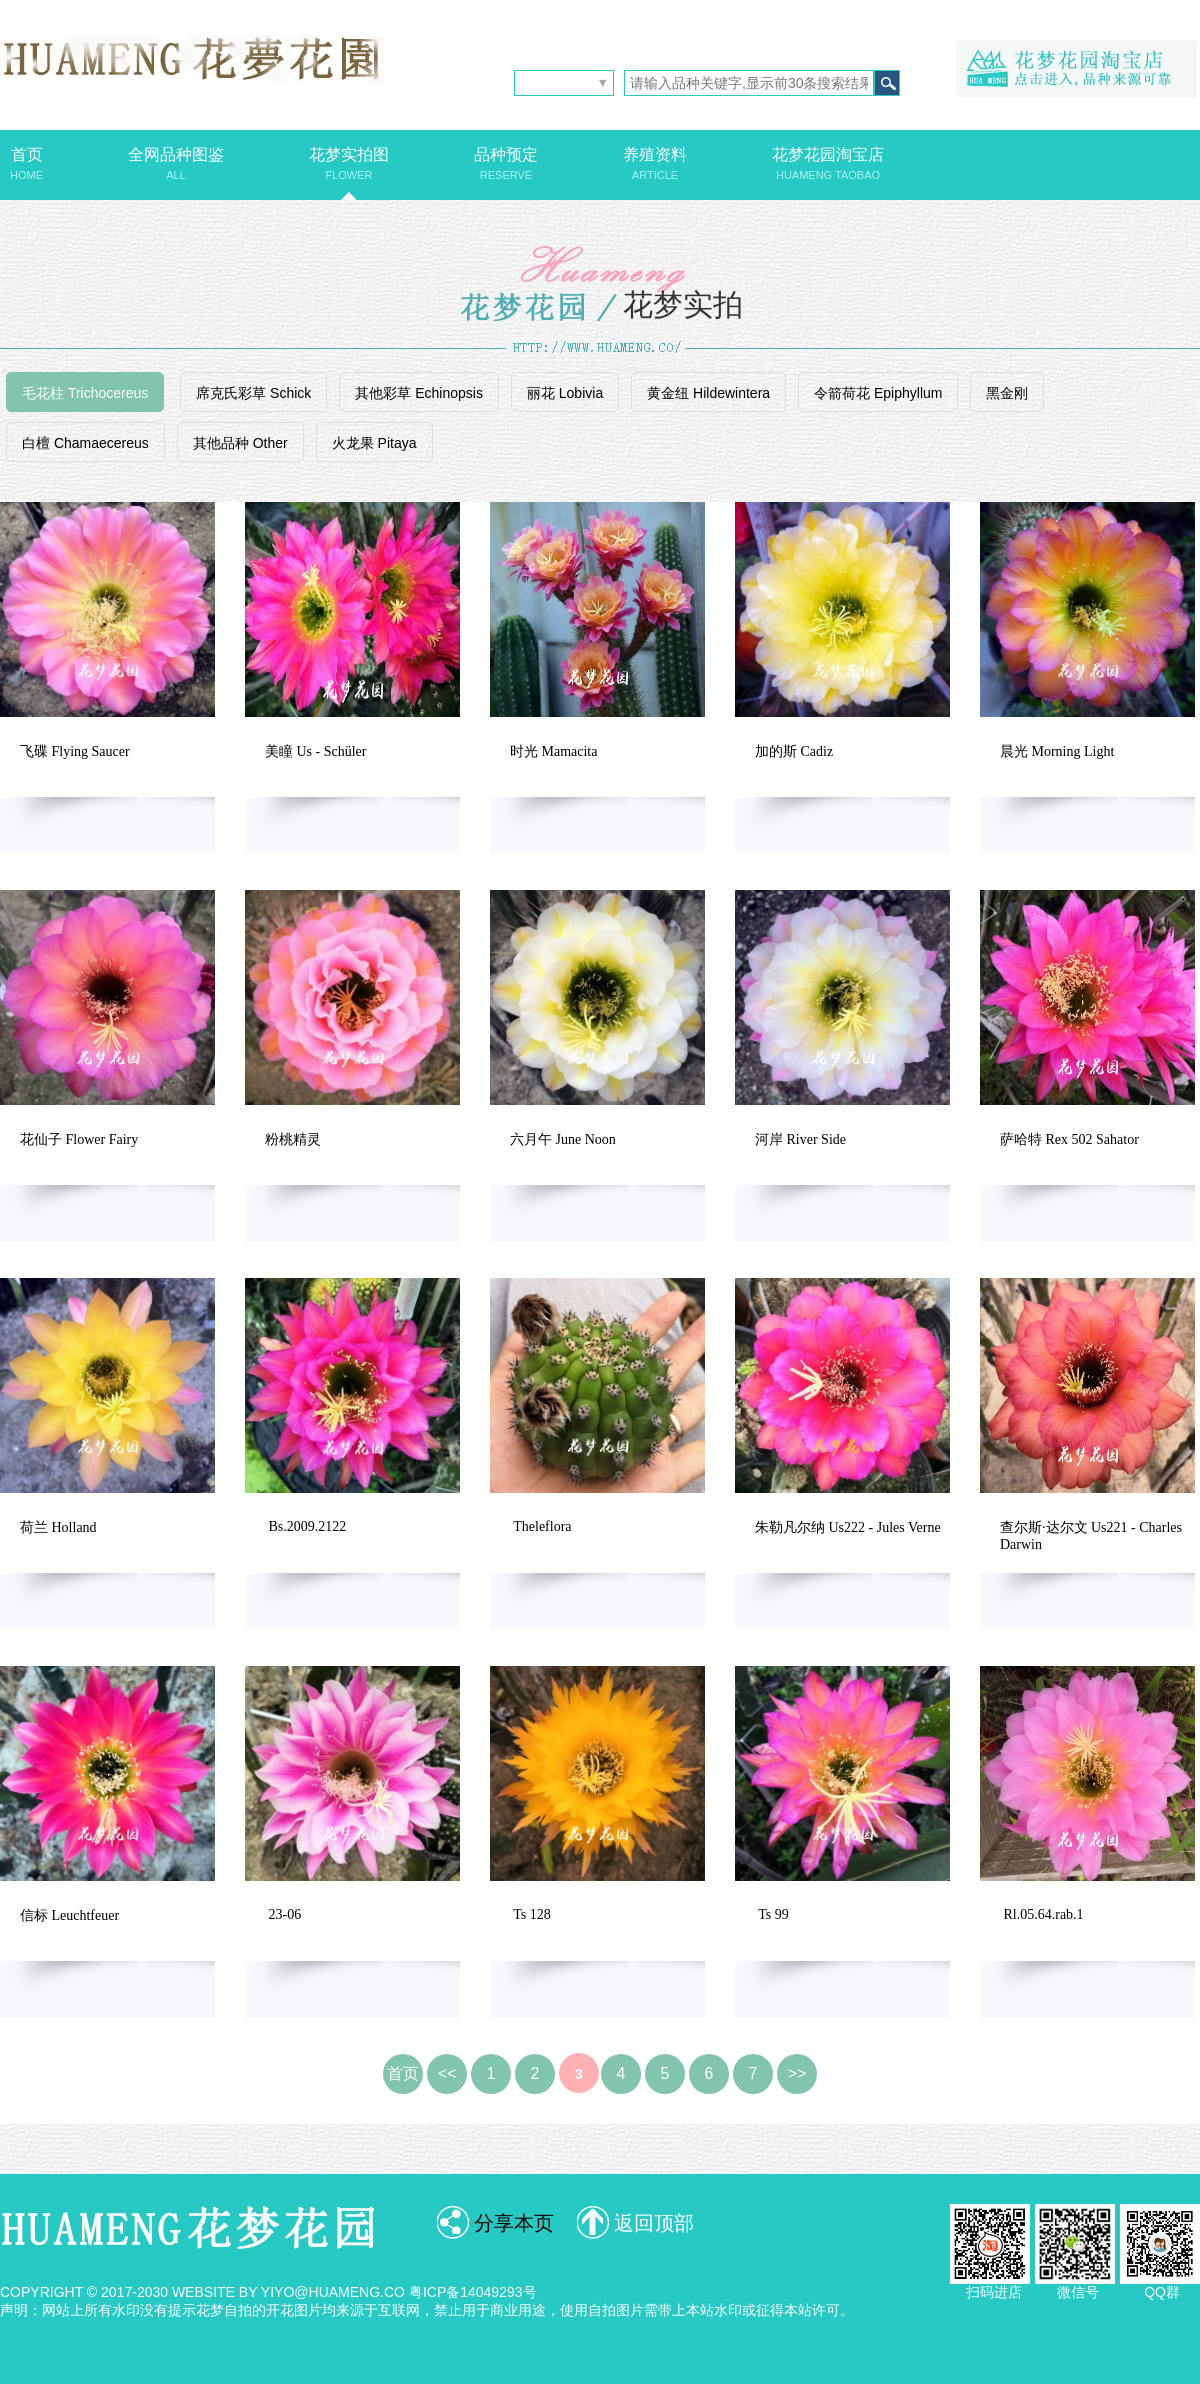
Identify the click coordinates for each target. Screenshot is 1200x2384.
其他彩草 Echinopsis (419, 393)
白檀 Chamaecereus (85, 443)
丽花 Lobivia (565, 393)
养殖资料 (655, 163)
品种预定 (506, 163)
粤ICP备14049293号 (473, 2292)
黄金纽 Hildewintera (708, 393)
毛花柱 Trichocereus (85, 393)
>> (797, 2073)
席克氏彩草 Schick (253, 393)
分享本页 (514, 2223)
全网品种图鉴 (176, 163)
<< (447, 2073)
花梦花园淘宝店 (828, 163)
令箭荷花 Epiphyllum (878, 393)
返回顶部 (654, 2223)
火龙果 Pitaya (374, 443)
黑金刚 (1007, 393)
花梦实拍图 (349, 163)
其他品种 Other (240, 443)
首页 (26, 163)
